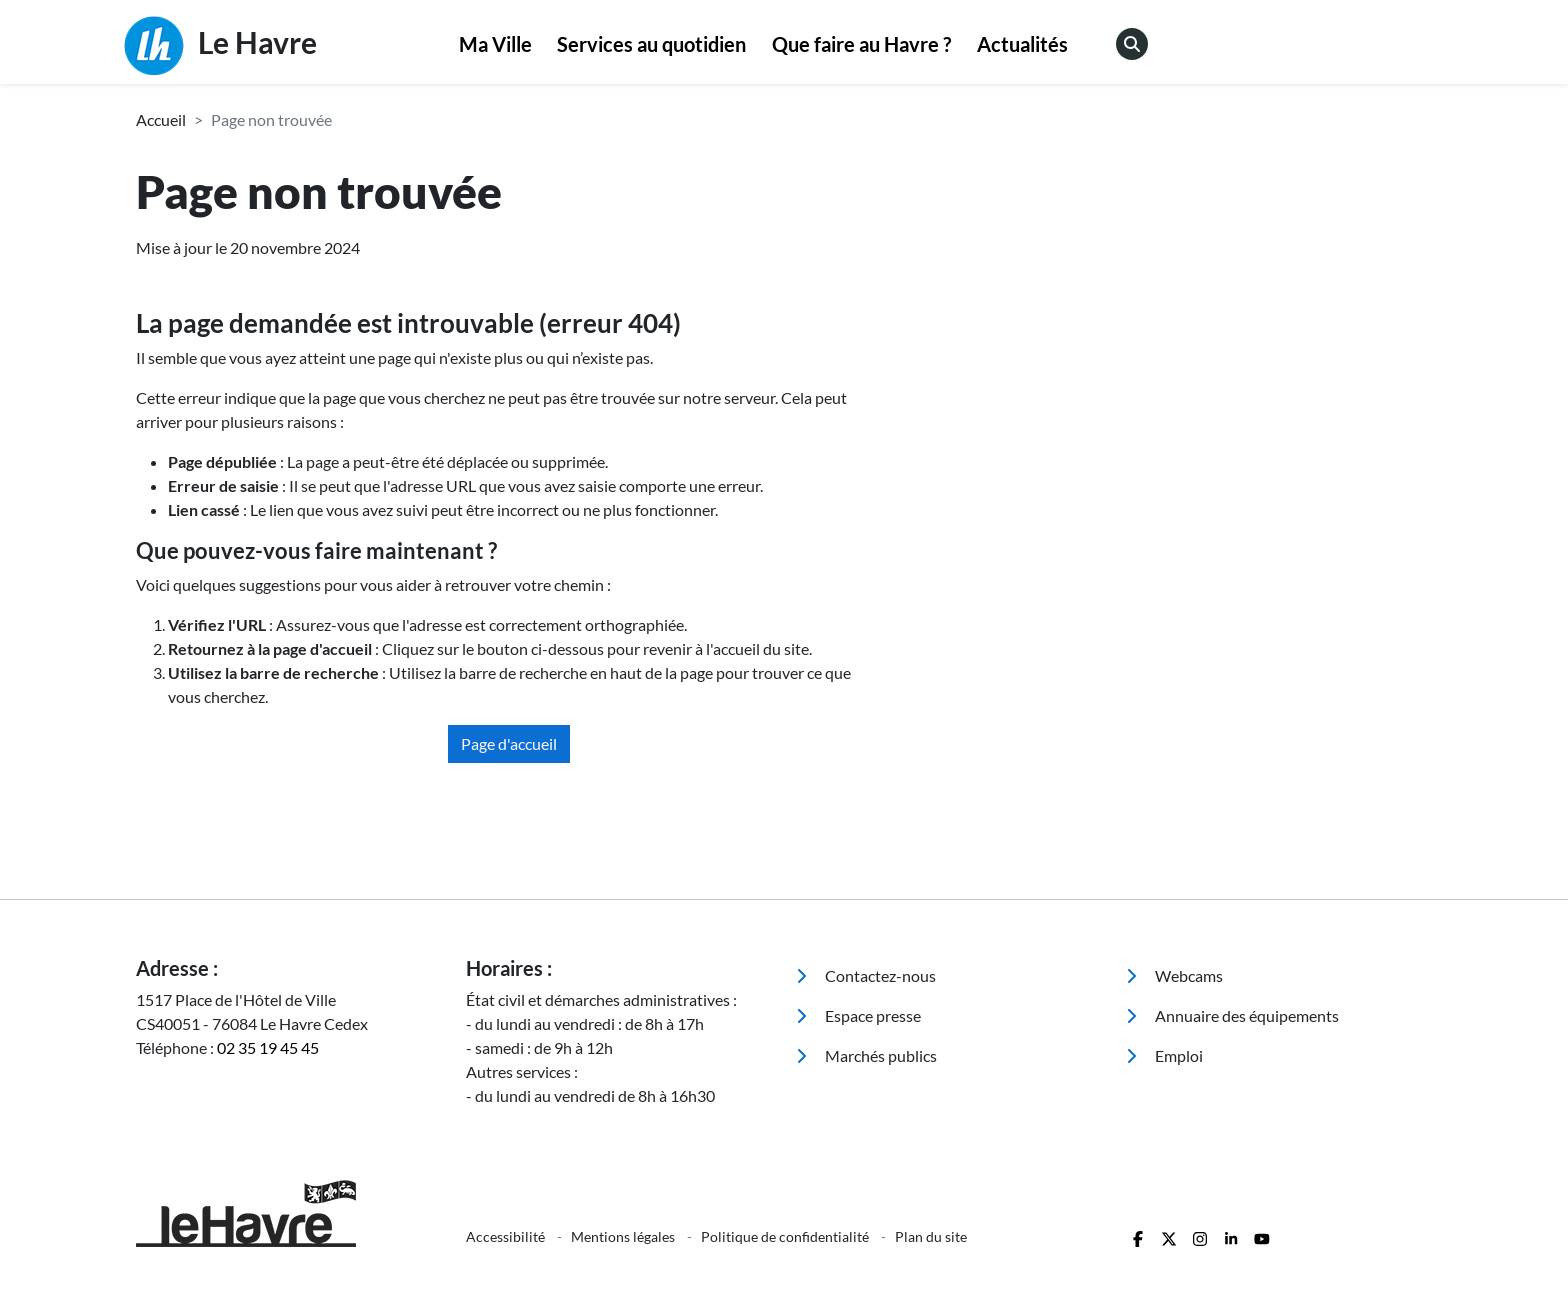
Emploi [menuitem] (1164, 1055)
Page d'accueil (509, 743)
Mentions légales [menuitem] (624, 1236)
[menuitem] (495, 45)
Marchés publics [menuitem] (866, 1055)
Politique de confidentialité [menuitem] (786, 1236)
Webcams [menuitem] (1174, 975)
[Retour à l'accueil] (289, 1213)
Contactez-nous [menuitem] (866, 975)
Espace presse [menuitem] (858, 1015)
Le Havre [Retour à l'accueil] (220, 46)
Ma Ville (495, 44)
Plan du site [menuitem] (931, 1236)
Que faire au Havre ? (861, 44)
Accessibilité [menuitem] (507, 1236)
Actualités (1022, 44)
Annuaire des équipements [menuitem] (1232, 1015)
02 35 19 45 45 (268, 1047)
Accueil (161, 119)
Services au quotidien (651, 44)
